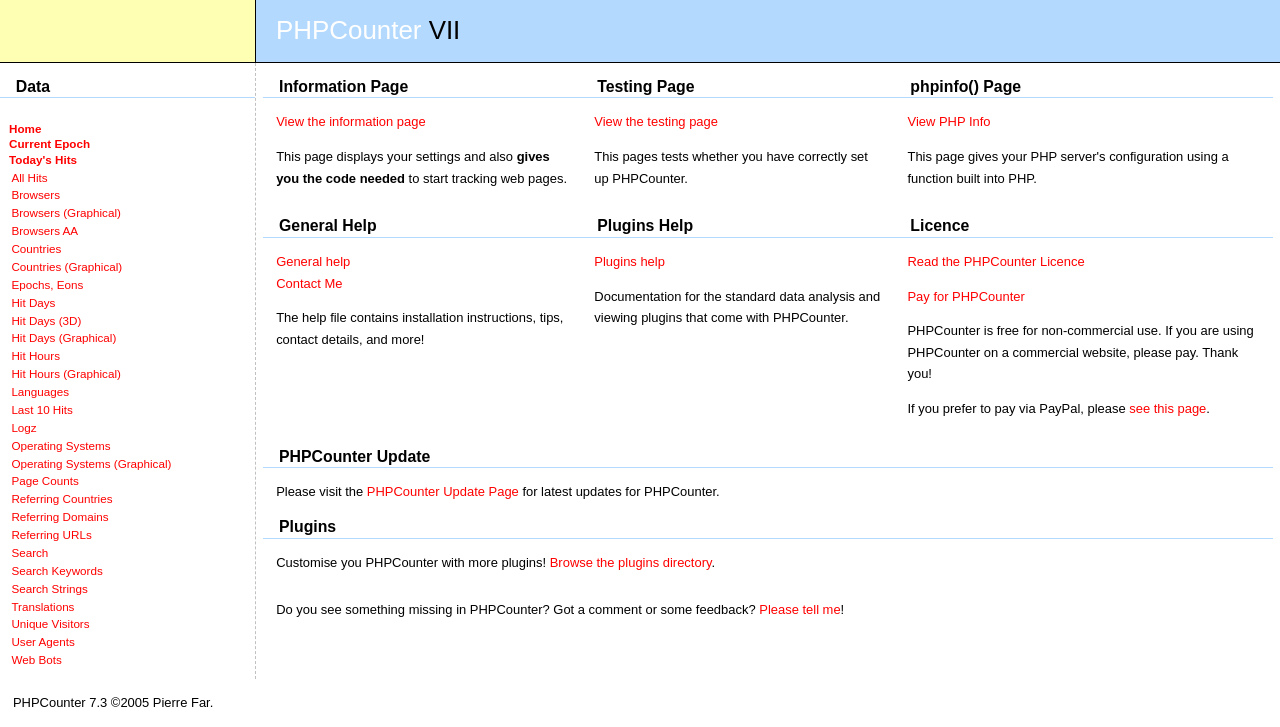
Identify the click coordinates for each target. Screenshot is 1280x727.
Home (25, 128)
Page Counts (44, 480)
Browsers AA (44, 230)
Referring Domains (59, 516)
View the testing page (656, 121)
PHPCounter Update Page (443, 491)
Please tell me (799, 609)
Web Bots (36, 659)
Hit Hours (35, 355)
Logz (23, 427)
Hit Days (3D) (46, 320)
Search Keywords (56, 570)
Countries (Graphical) (66, 266)
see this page (1167, 408)
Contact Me (309, 283)
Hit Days (33, 302)
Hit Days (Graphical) (63, 337)
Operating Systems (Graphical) (91, 463)
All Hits (29, 177)
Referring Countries (61, 498)
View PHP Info (948, 121)
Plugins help (629, 261)
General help (313, 261)
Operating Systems (60, 445)
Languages (40, 391)
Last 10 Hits (42, 409)
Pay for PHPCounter (965, 296)
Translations (42, 606)
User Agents (43, 641)
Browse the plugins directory (631, 562)
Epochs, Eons (47, 284)
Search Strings (49, 588)
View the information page (351, 121)
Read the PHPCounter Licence (995, 261)
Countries (36, 248)
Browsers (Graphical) (65, 212)
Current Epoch (49, 143)
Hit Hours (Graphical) (65, 373)
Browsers (35, 194)
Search (29, 552)
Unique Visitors (50, 623)
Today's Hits (43, 159)
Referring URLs (51, 534)
